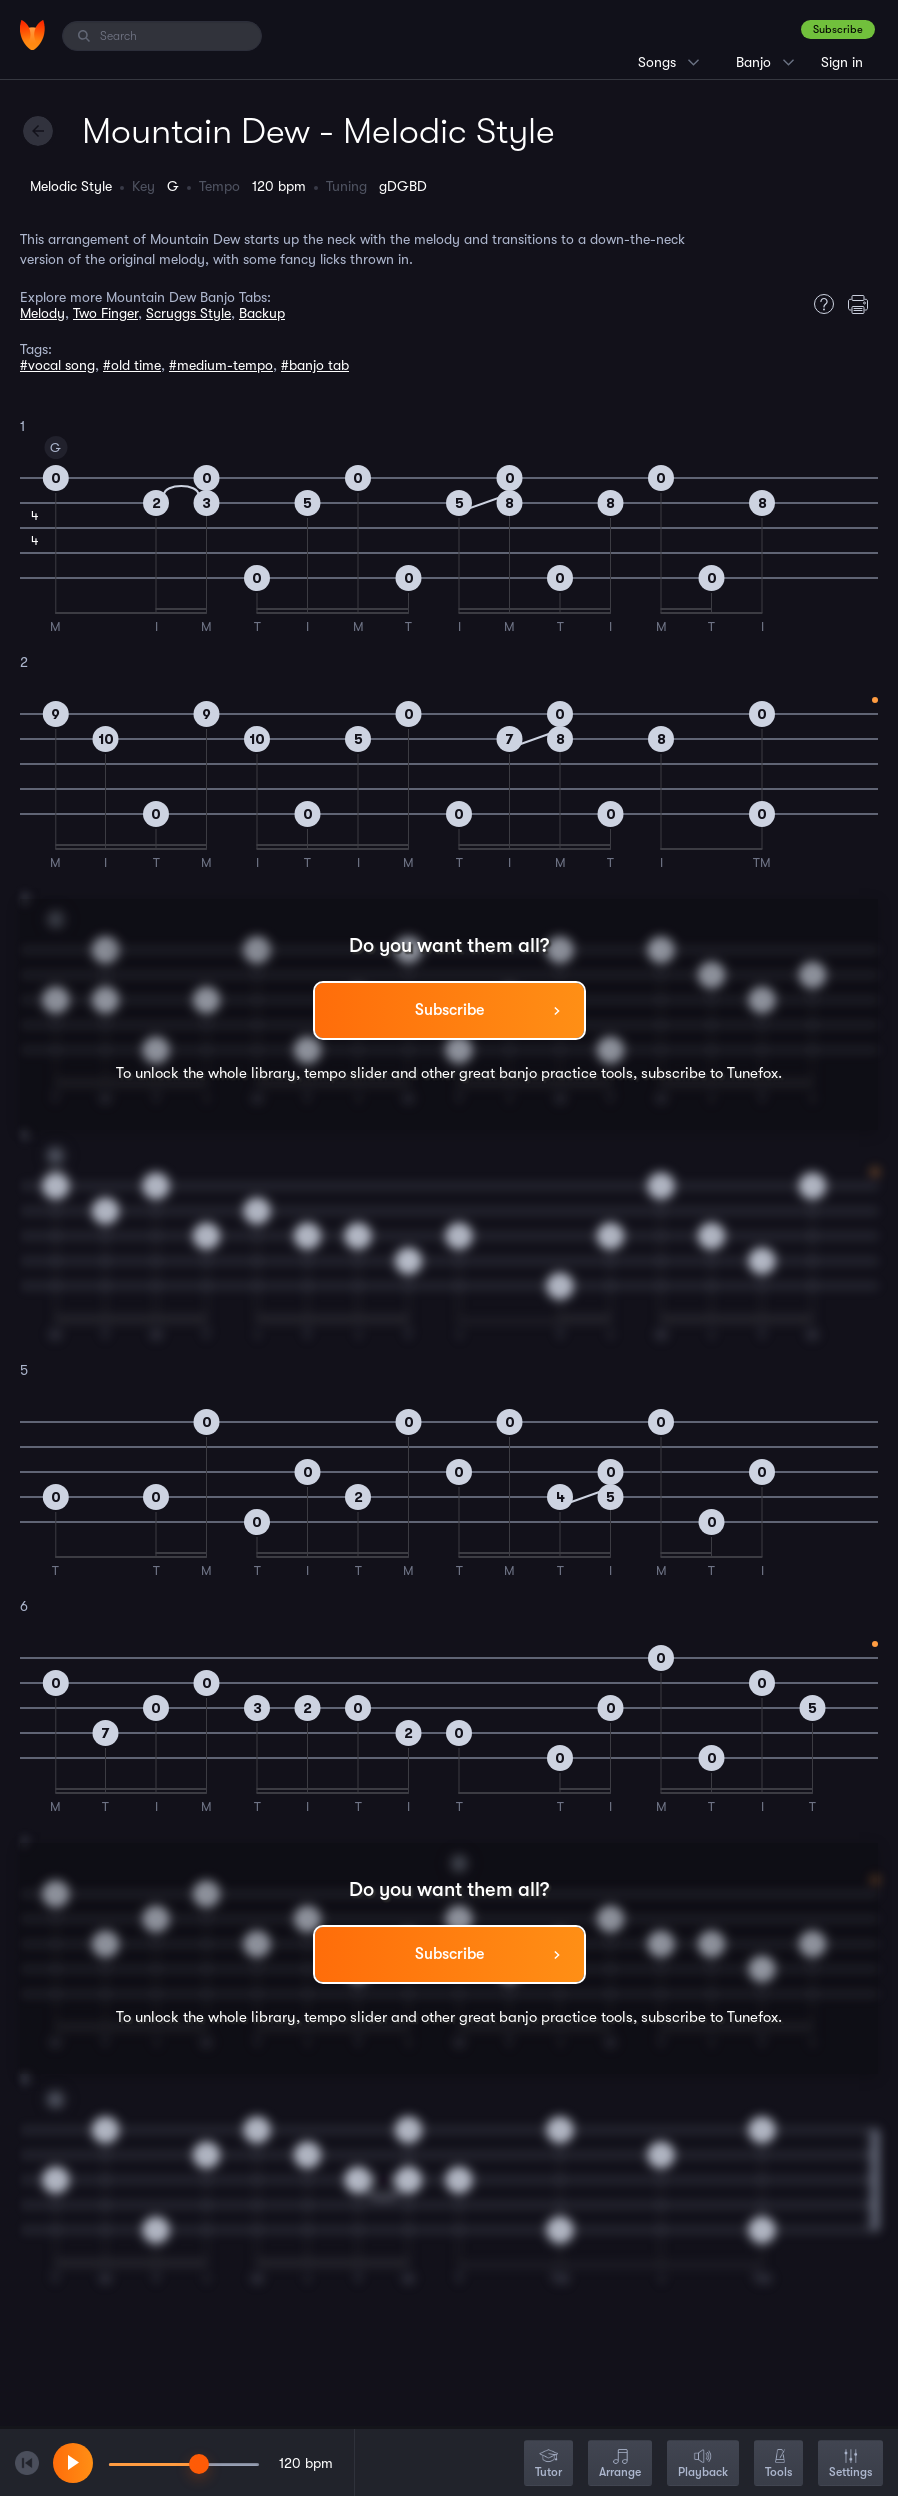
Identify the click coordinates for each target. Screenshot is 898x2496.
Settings (850, 2464)
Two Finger (105, 313)
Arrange (620, 2464)
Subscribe (838, 29)
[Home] (32, 35)
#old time (132, 365)
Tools (778, 2464)
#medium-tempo (221, 365)
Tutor (548, 2464)
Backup (262, 313)
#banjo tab (315, 365)
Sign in (842, 62)
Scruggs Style (188, 313)
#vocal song (57, 365)
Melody (42, 313)
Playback (703, 2464)
